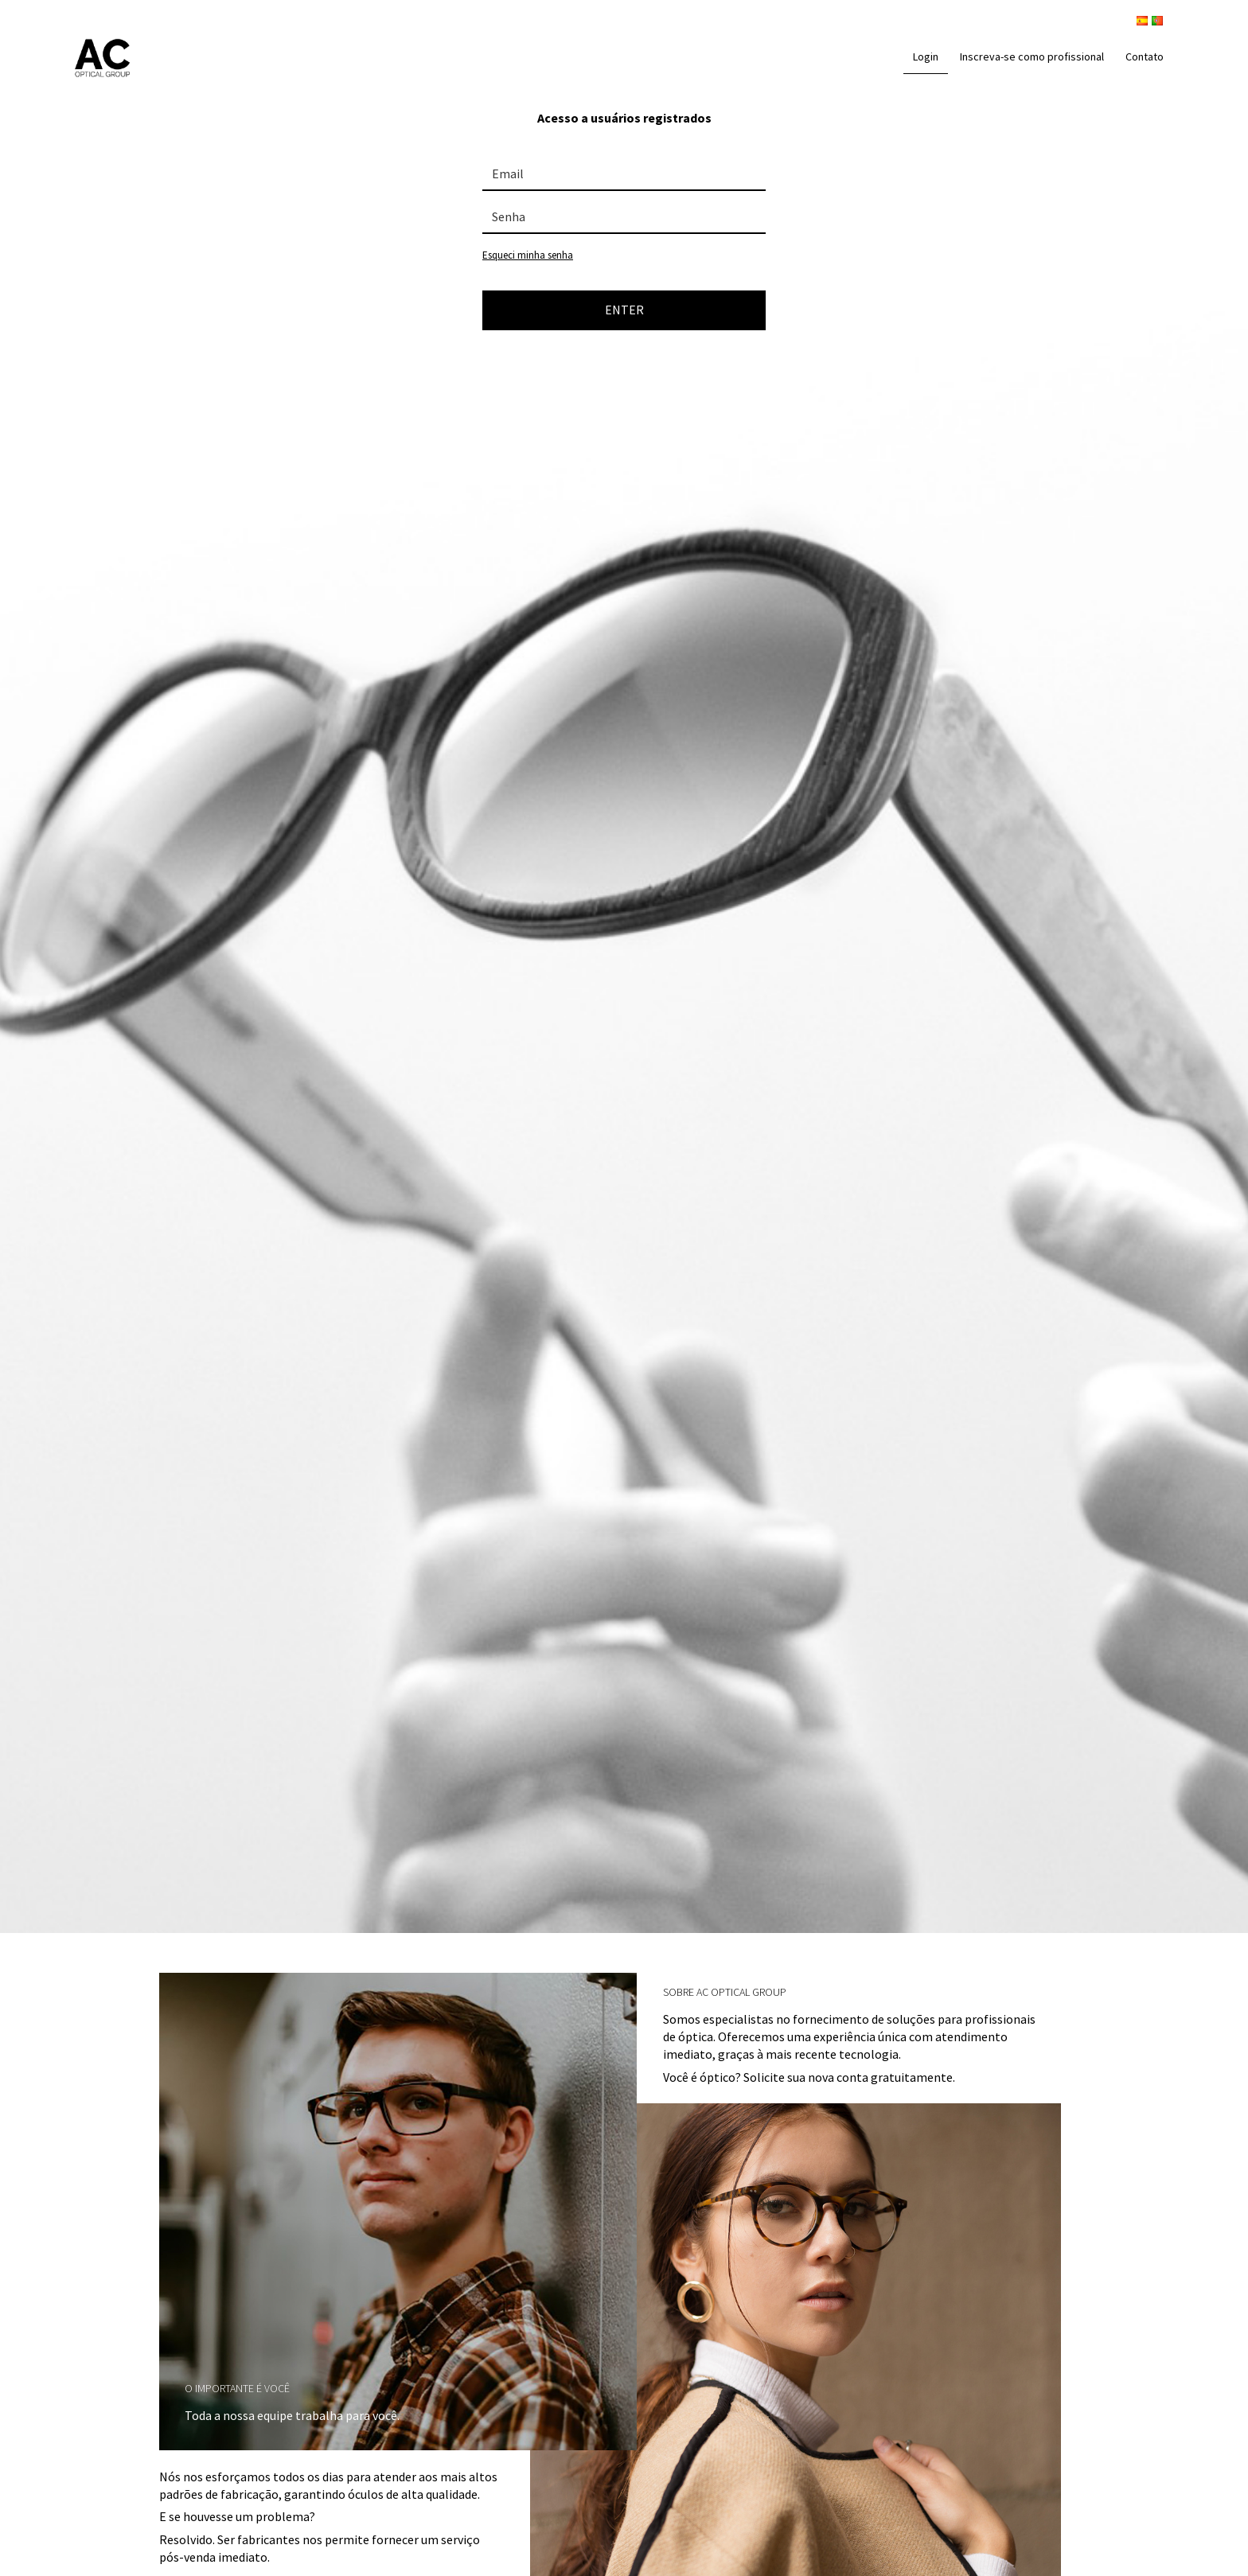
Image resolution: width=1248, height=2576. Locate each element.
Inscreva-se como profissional (1032, 56)
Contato (1144, 56)
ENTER (624, 310)
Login (925, 56)
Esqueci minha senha (527, 255)
